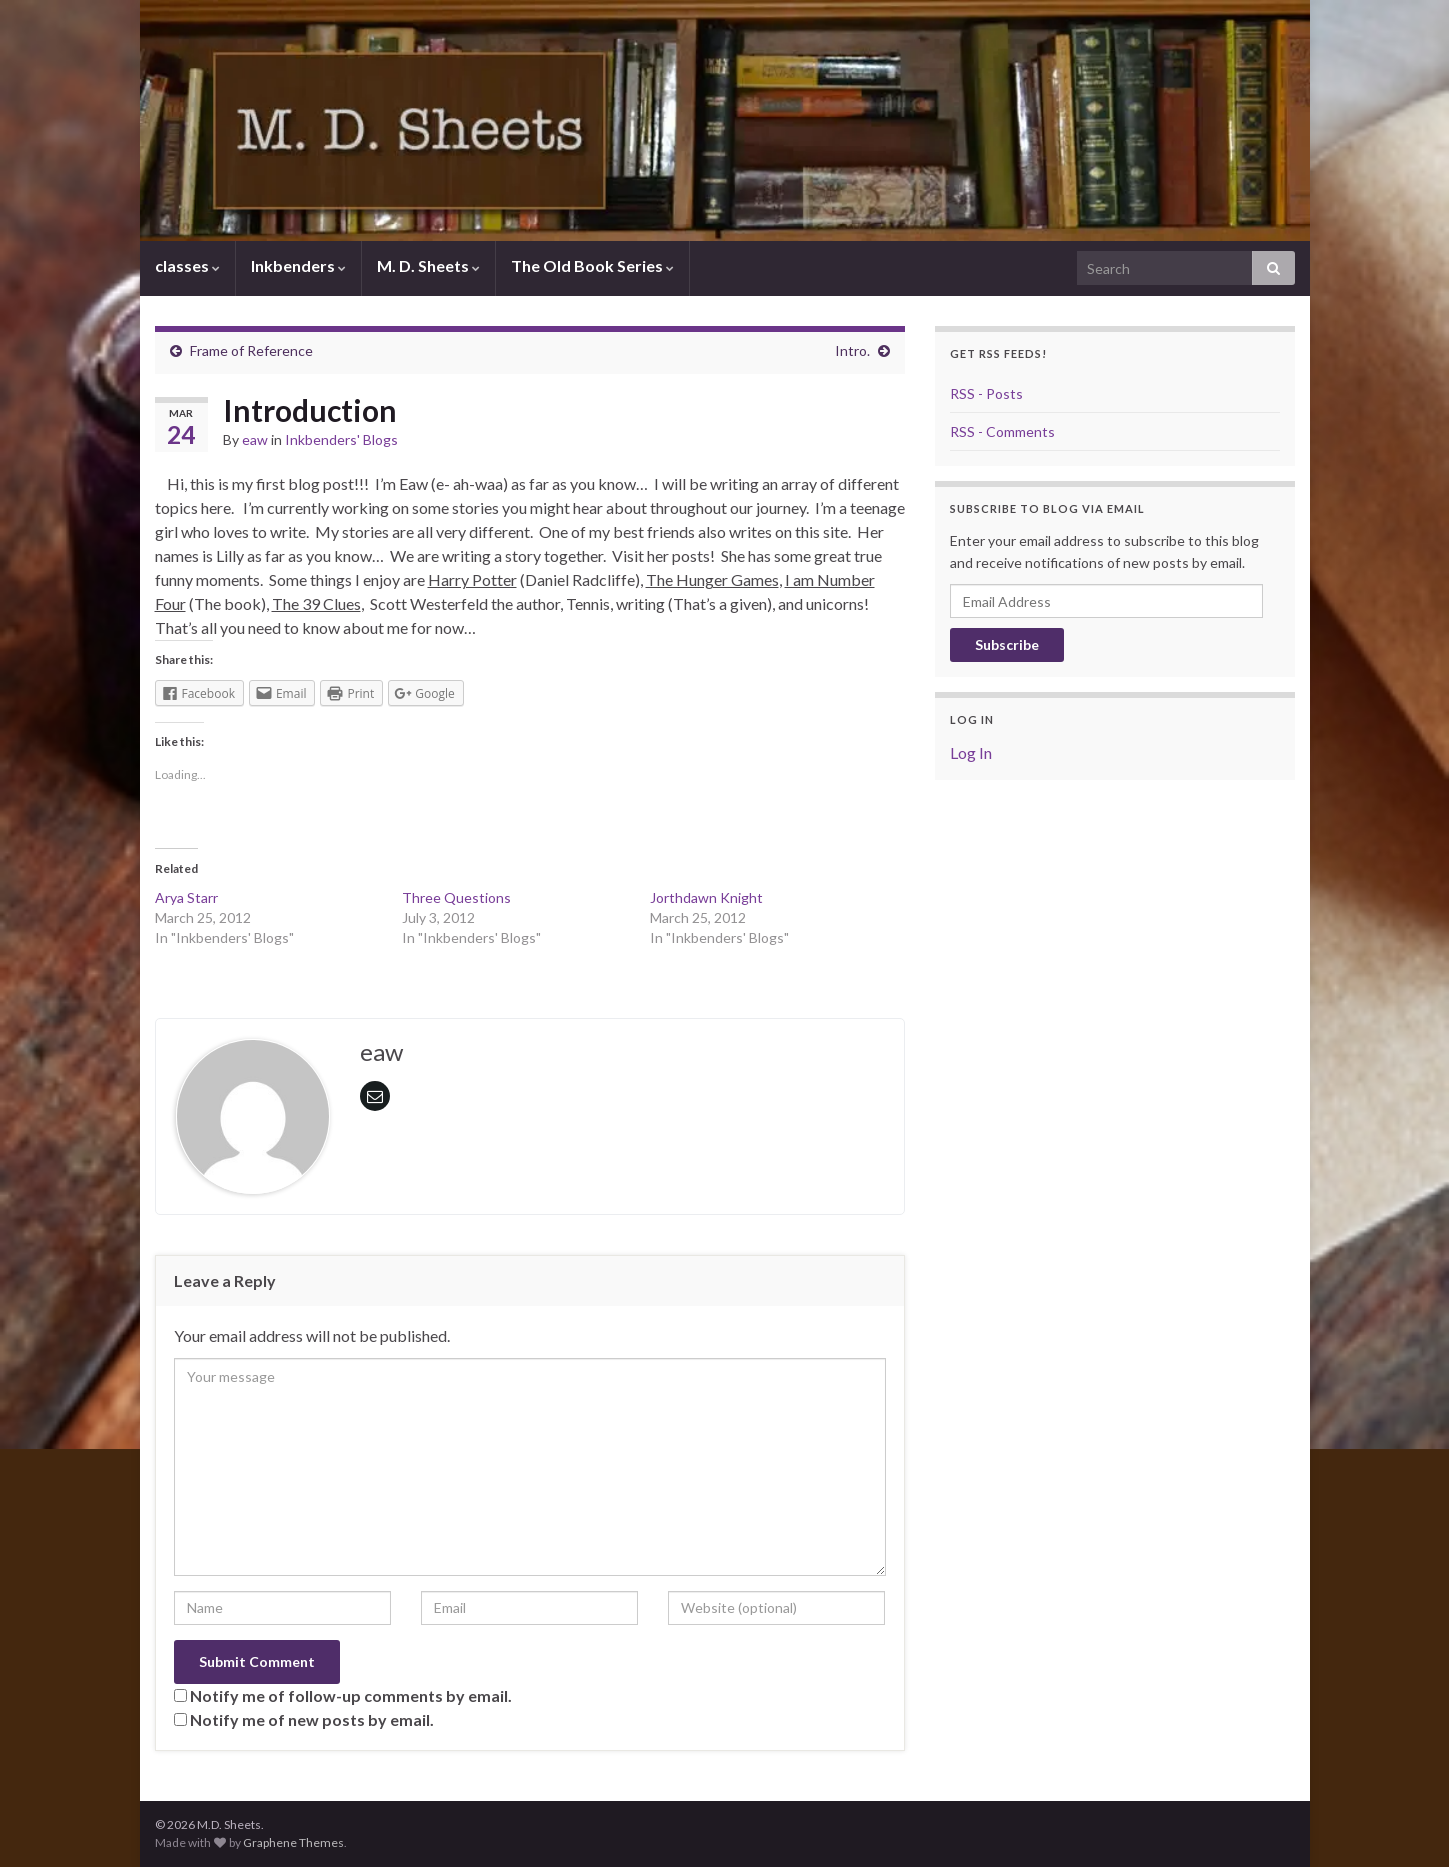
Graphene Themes (293, 1842)
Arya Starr (186, 897)
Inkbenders (298, 265)
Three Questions (456, 897)
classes (187, 265)
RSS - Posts (986, 393)
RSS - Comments (1002, 431)
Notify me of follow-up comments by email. (351, 1695)
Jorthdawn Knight (706, 897)
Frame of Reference (251, 350)
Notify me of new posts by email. (312, 1719)
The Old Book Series (592, 265)
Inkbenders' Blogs (341, 439)
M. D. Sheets (428, 265)
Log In (971, 752)
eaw (255, 439)
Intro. (852, 350)
